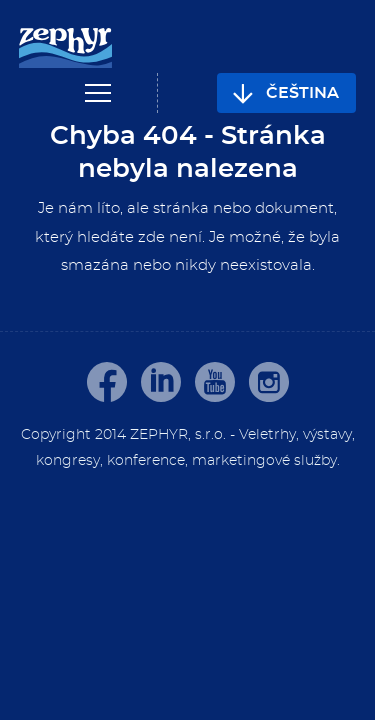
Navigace (98, 93)
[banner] (65, 49)
